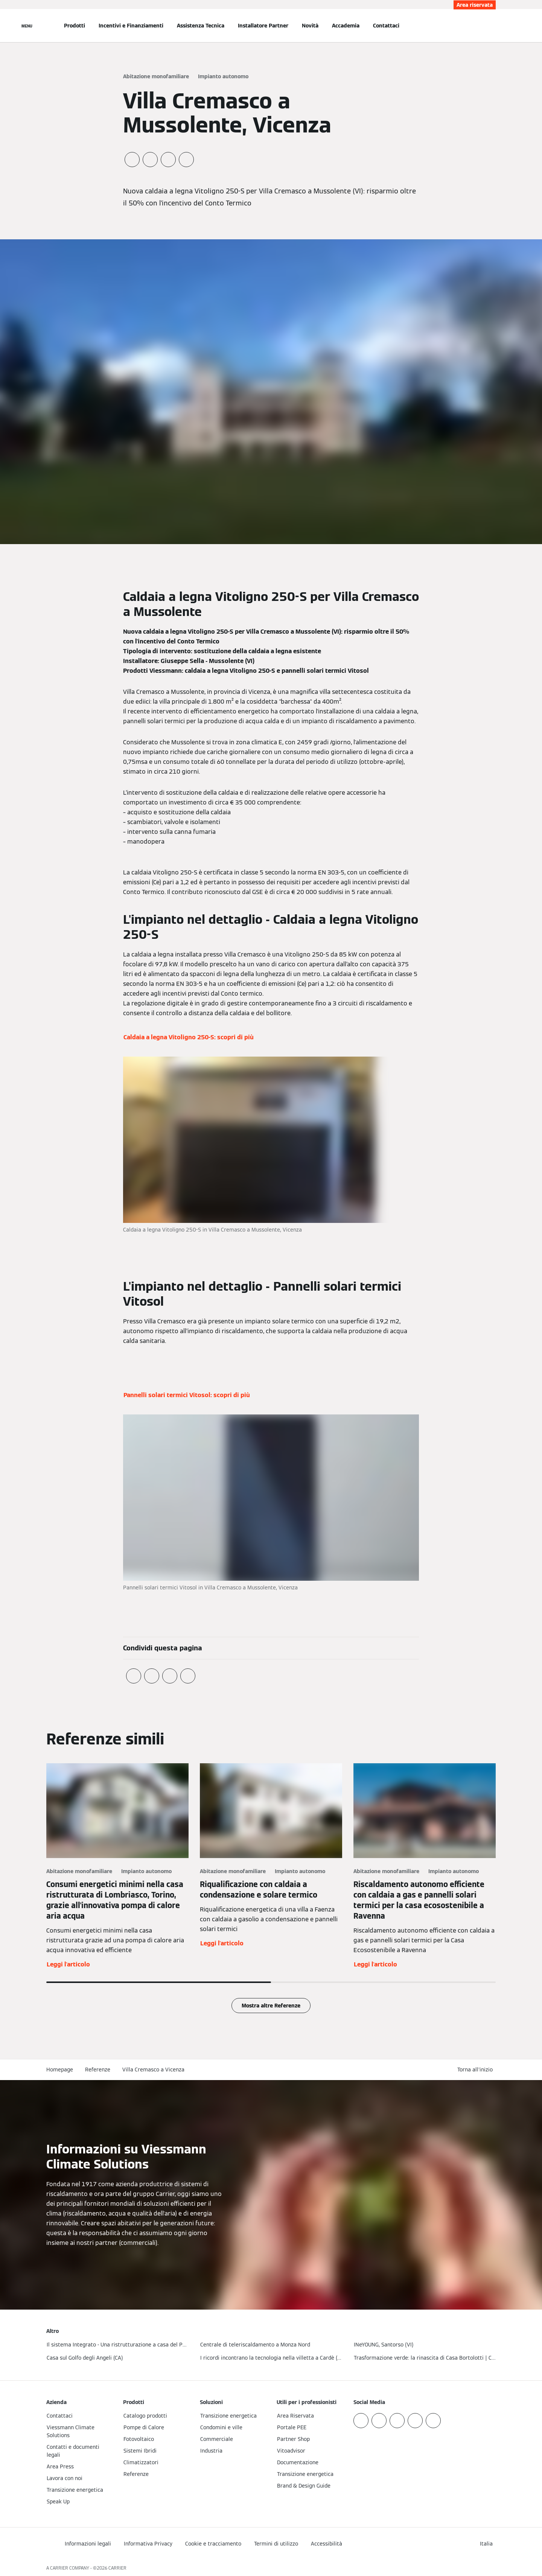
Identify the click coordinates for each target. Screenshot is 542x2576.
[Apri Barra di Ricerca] (491, 25)
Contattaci (386, 25)
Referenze (97, 2069)
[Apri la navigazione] (27, 25)
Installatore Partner (263, 25)
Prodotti (74, 25)
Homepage (59, 2069)
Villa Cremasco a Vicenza (153, 2069)
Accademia (345, 25)
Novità (310, 25)
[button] (476, 2070)
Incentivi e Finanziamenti (131, 25)
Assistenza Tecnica (200, 25)
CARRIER (117, 2568)
